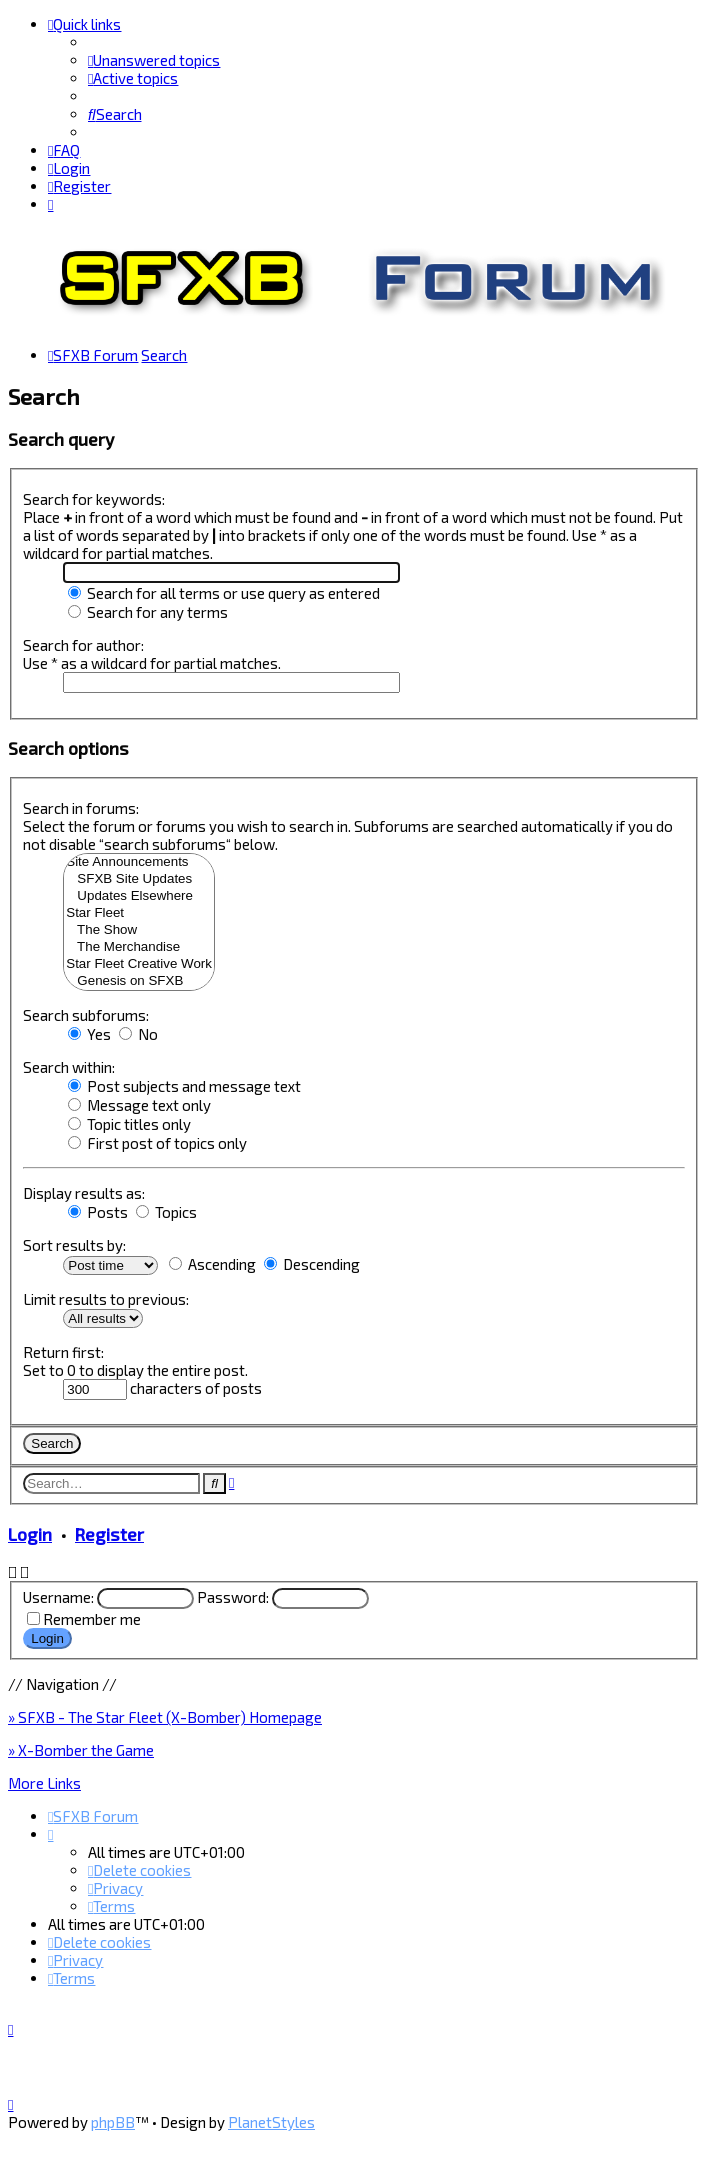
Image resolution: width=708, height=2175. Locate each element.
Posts (98, 1211)
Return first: (63, 1351)
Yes (89, 1033)
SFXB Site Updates (139, 878)
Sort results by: (74, 1244)
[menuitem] (154, 60)
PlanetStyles (271, 2122)
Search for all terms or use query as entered (224, 592)
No (138, 1033)
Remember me (92, 1618)
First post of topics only (157, 1142)
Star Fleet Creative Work (139, 963)
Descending (312, 1263)
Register (109, 1533)
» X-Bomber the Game (81, 1749)
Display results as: (84, 1192)
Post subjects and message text (184, 1085)
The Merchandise (139, 946)
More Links (44, 1782)
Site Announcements (139, 861)
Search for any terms (148, 611)
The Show (139, 929)
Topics (166, 1211)
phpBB (113, 2122)
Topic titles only (129, 1123)
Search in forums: (81, 807)
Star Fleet (139, 912)
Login (30, 1533)
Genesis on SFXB (139, 980)
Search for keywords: (94, 498)
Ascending (212, 1263)
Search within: (69, 1066)
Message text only (139, 1104)
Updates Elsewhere (139, 895)
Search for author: (83, 644)
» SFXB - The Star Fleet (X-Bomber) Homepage (165, 1716)
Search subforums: (86, 1014)
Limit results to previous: (106, 1298)
